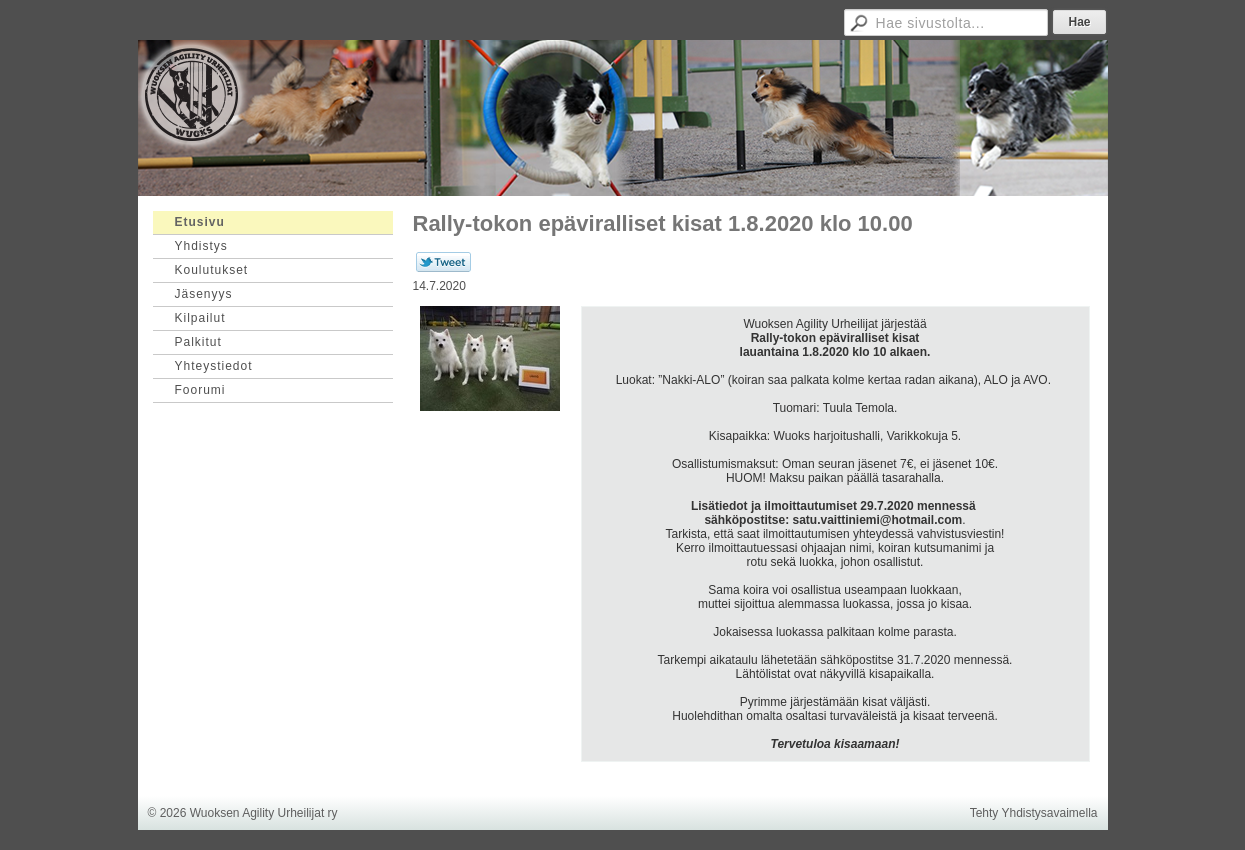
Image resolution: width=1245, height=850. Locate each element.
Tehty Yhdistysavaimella (1034, 813)
